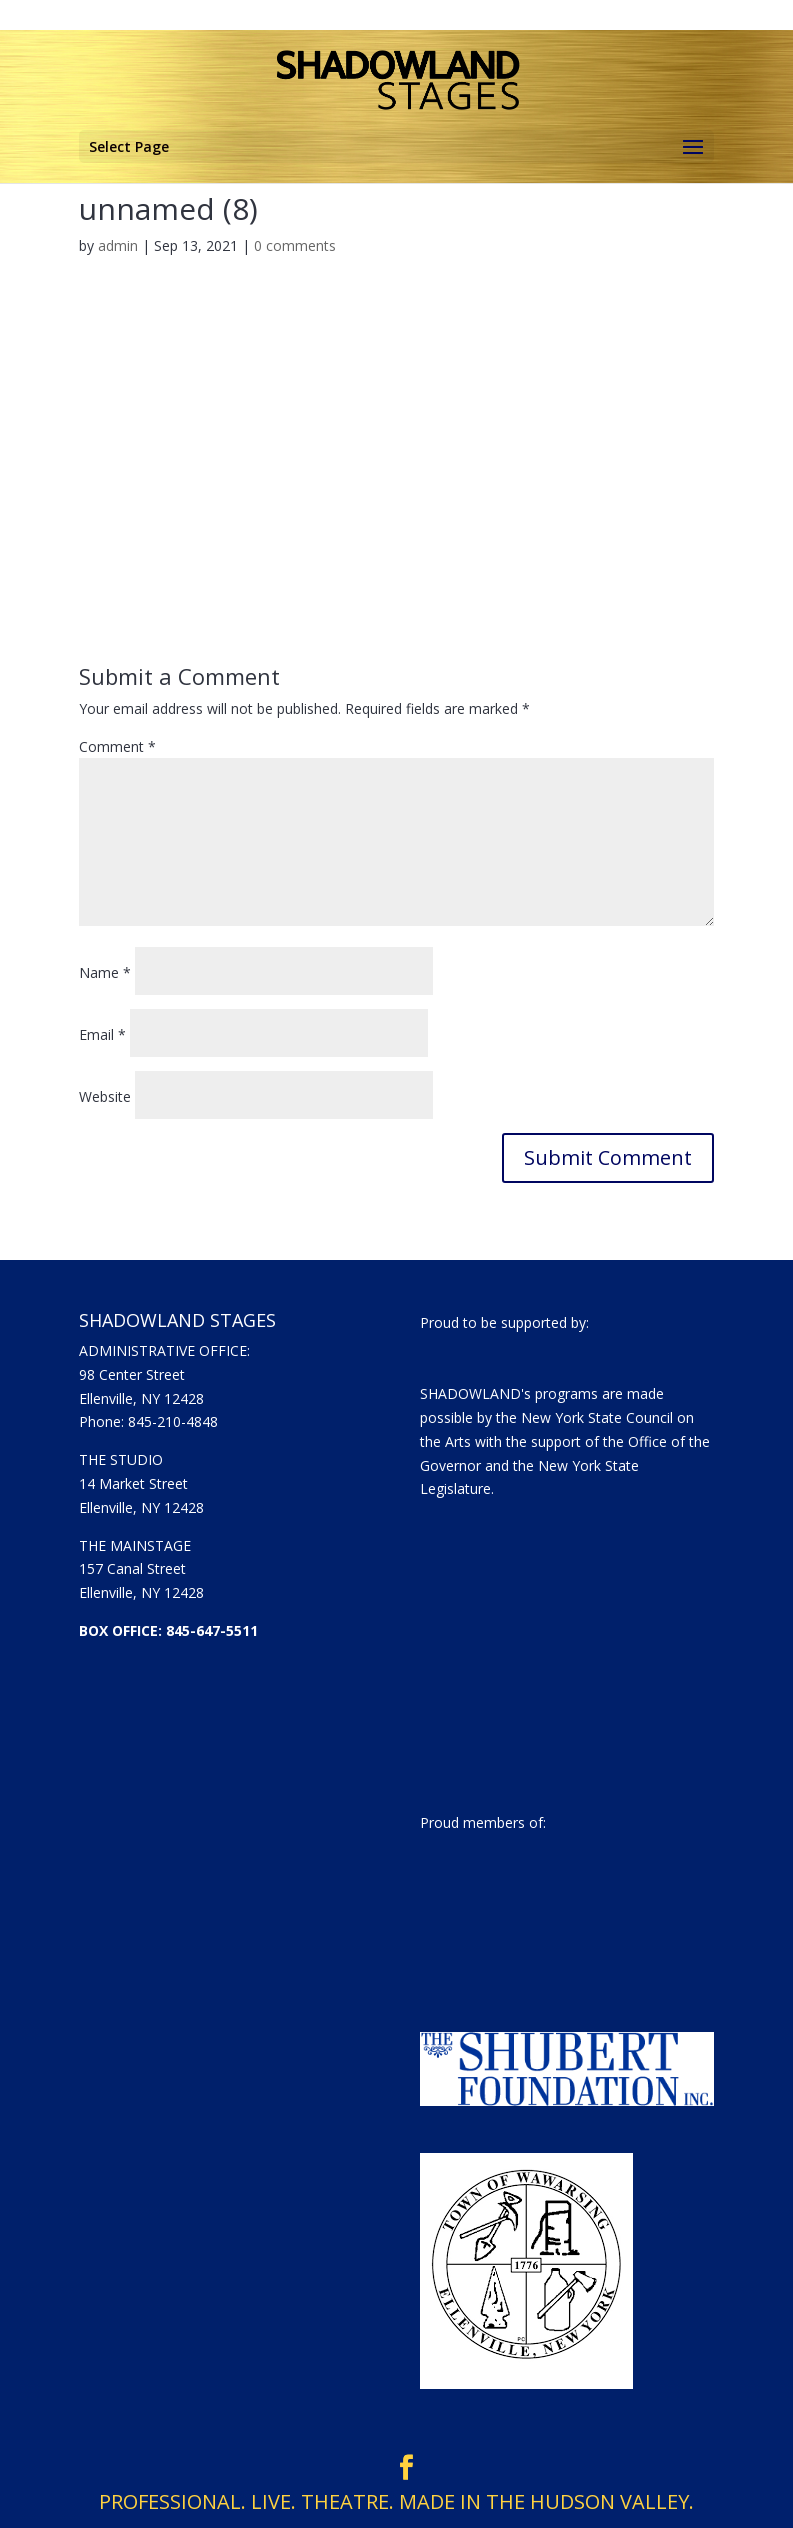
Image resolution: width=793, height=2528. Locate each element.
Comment (117, 746)
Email (102, 1034)
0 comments (295, 245)
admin (118, 245)
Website (105, 1096)
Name (105, 972)
